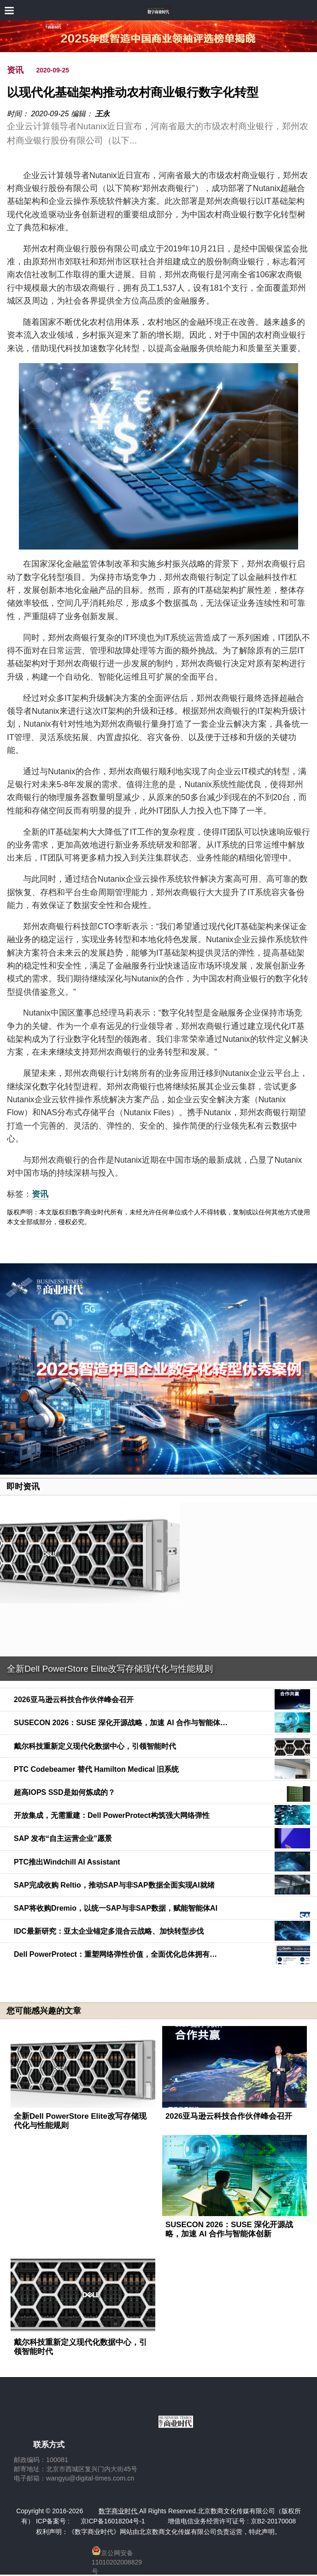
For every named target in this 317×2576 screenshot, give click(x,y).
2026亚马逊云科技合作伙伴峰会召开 (74, 1699)
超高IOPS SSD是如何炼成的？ (64, 1792)
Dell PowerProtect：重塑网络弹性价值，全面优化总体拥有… (115, 1954)
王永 (102, 114)
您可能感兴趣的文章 (43, 2010)
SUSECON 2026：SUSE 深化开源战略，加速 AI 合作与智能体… (121, 1723)
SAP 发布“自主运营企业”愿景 (63, 1838)
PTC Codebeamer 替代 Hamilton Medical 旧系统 (96, 1769)
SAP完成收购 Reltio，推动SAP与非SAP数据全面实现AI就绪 (114, 1885)
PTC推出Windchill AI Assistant (67, 1862)
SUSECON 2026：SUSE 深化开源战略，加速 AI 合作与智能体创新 (229, 2229)
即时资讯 (23, 1486)
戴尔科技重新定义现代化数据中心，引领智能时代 (95, 1746)
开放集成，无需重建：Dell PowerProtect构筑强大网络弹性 (112, 1815)
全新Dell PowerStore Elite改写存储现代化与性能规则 (110, 1669)
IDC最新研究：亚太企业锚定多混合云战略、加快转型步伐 (109, 1931)
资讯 (15, 70)
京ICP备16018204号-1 (113, 2521)
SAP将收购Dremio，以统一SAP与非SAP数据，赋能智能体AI (115, 1908)
